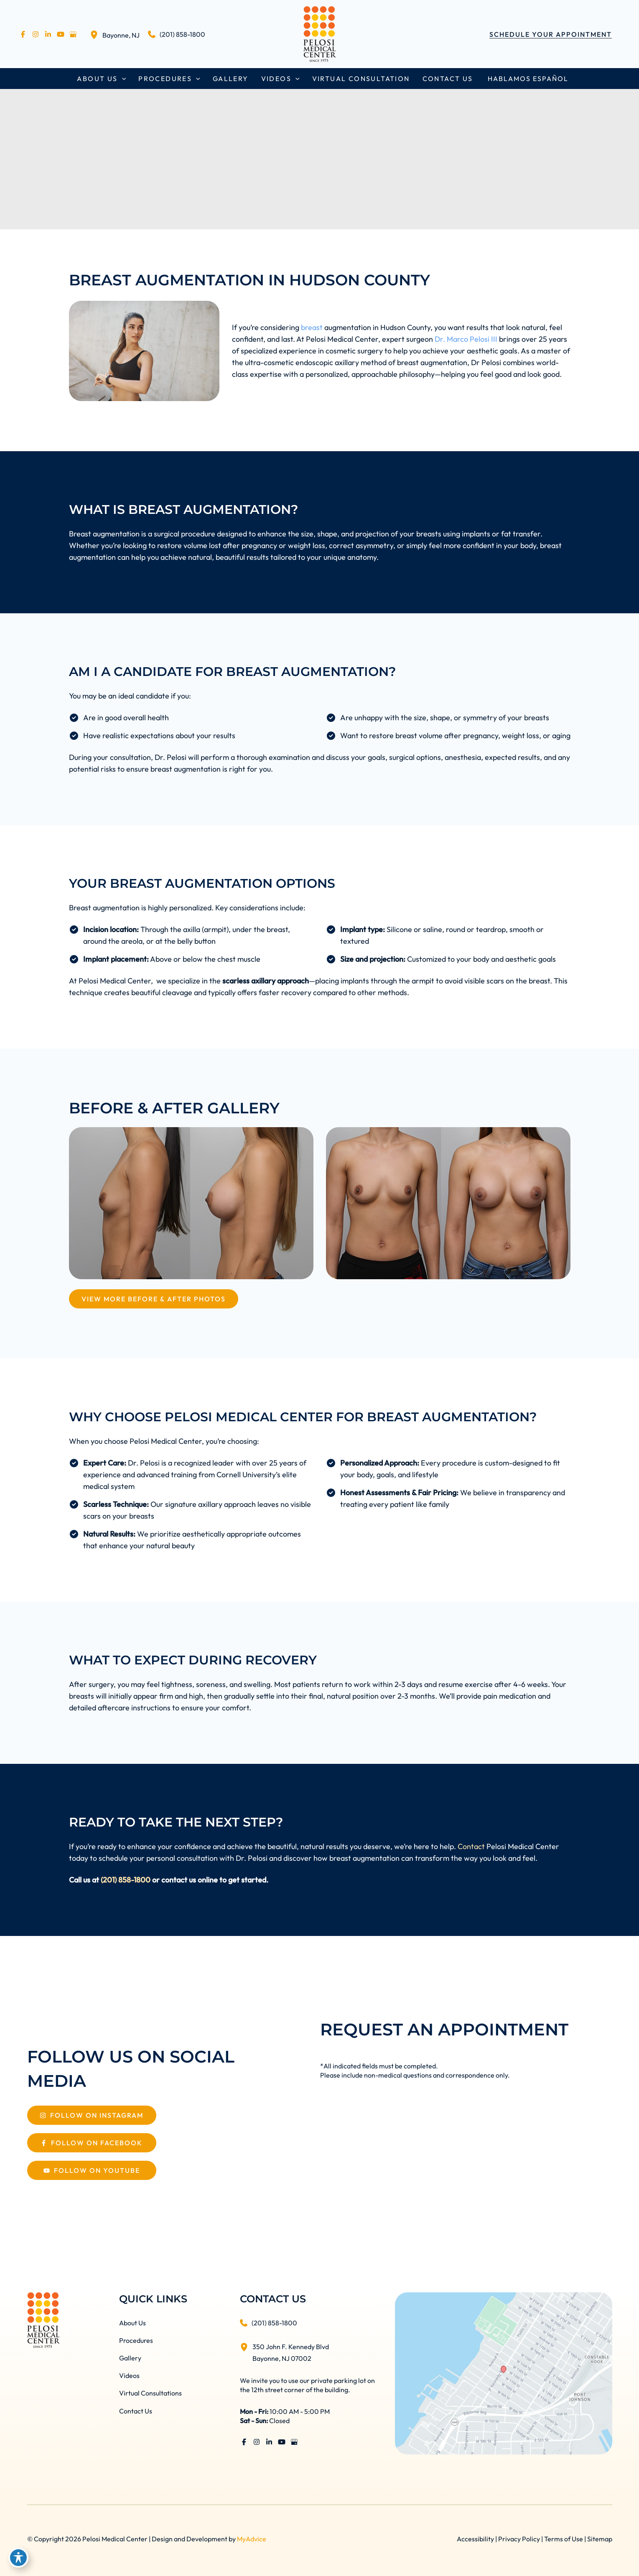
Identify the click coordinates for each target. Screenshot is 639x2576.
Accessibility (475, 2539)
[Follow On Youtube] (91, 2170)
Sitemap (599, 2539)
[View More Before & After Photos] (153, 1298)
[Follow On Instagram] (91, 2115)
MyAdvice (251, 2539)
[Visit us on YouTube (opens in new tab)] (60, 34)
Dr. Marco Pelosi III (466, 339)
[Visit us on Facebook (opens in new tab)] (23, 34)
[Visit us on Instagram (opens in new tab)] (35, 34)
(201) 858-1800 (125, 1880)
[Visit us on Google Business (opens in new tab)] (73, 34)
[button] (550, 34)
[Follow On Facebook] (91, 2142)
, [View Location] (121, 34)
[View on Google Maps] (503, 2372)
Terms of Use (563, 2539)
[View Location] (96, 34)
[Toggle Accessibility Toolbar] (18, 2558)
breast (312, 327)
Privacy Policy (519, 2539)
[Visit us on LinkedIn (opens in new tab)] (48, 34)
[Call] (176, 34)
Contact (471, 1846)
